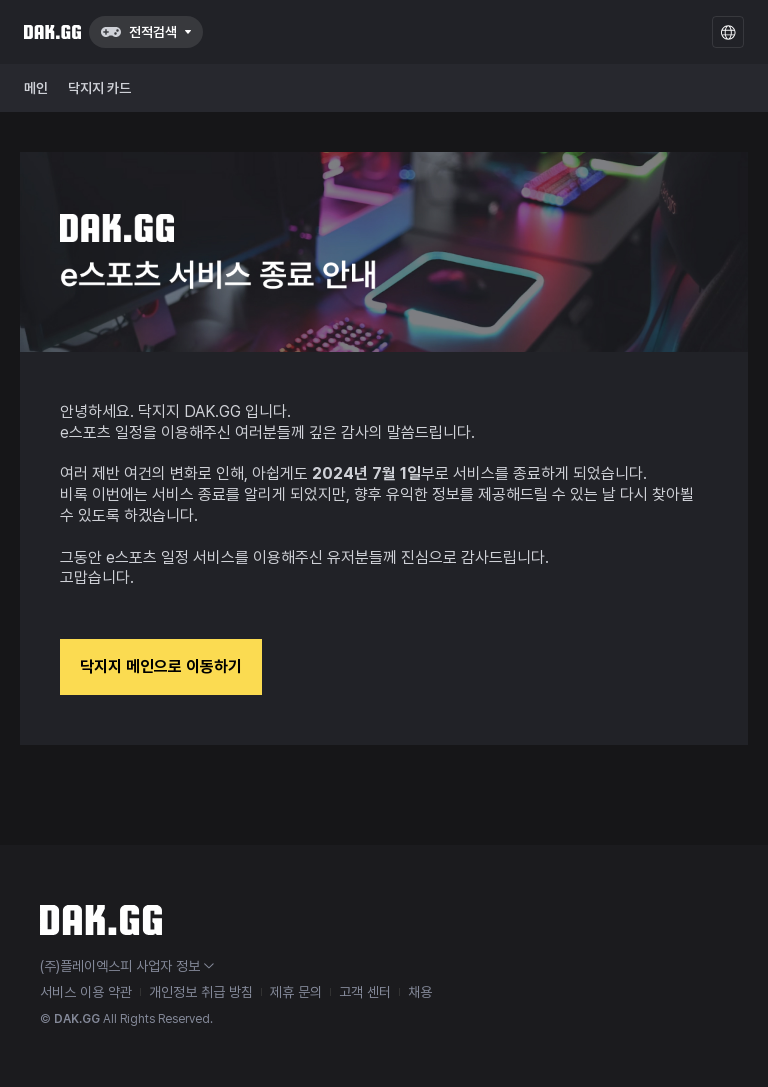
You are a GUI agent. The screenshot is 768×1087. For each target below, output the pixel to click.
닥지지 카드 (99, 88)
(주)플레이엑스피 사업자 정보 (127, 966)
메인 (36, 88)
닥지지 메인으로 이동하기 (161, 666)
